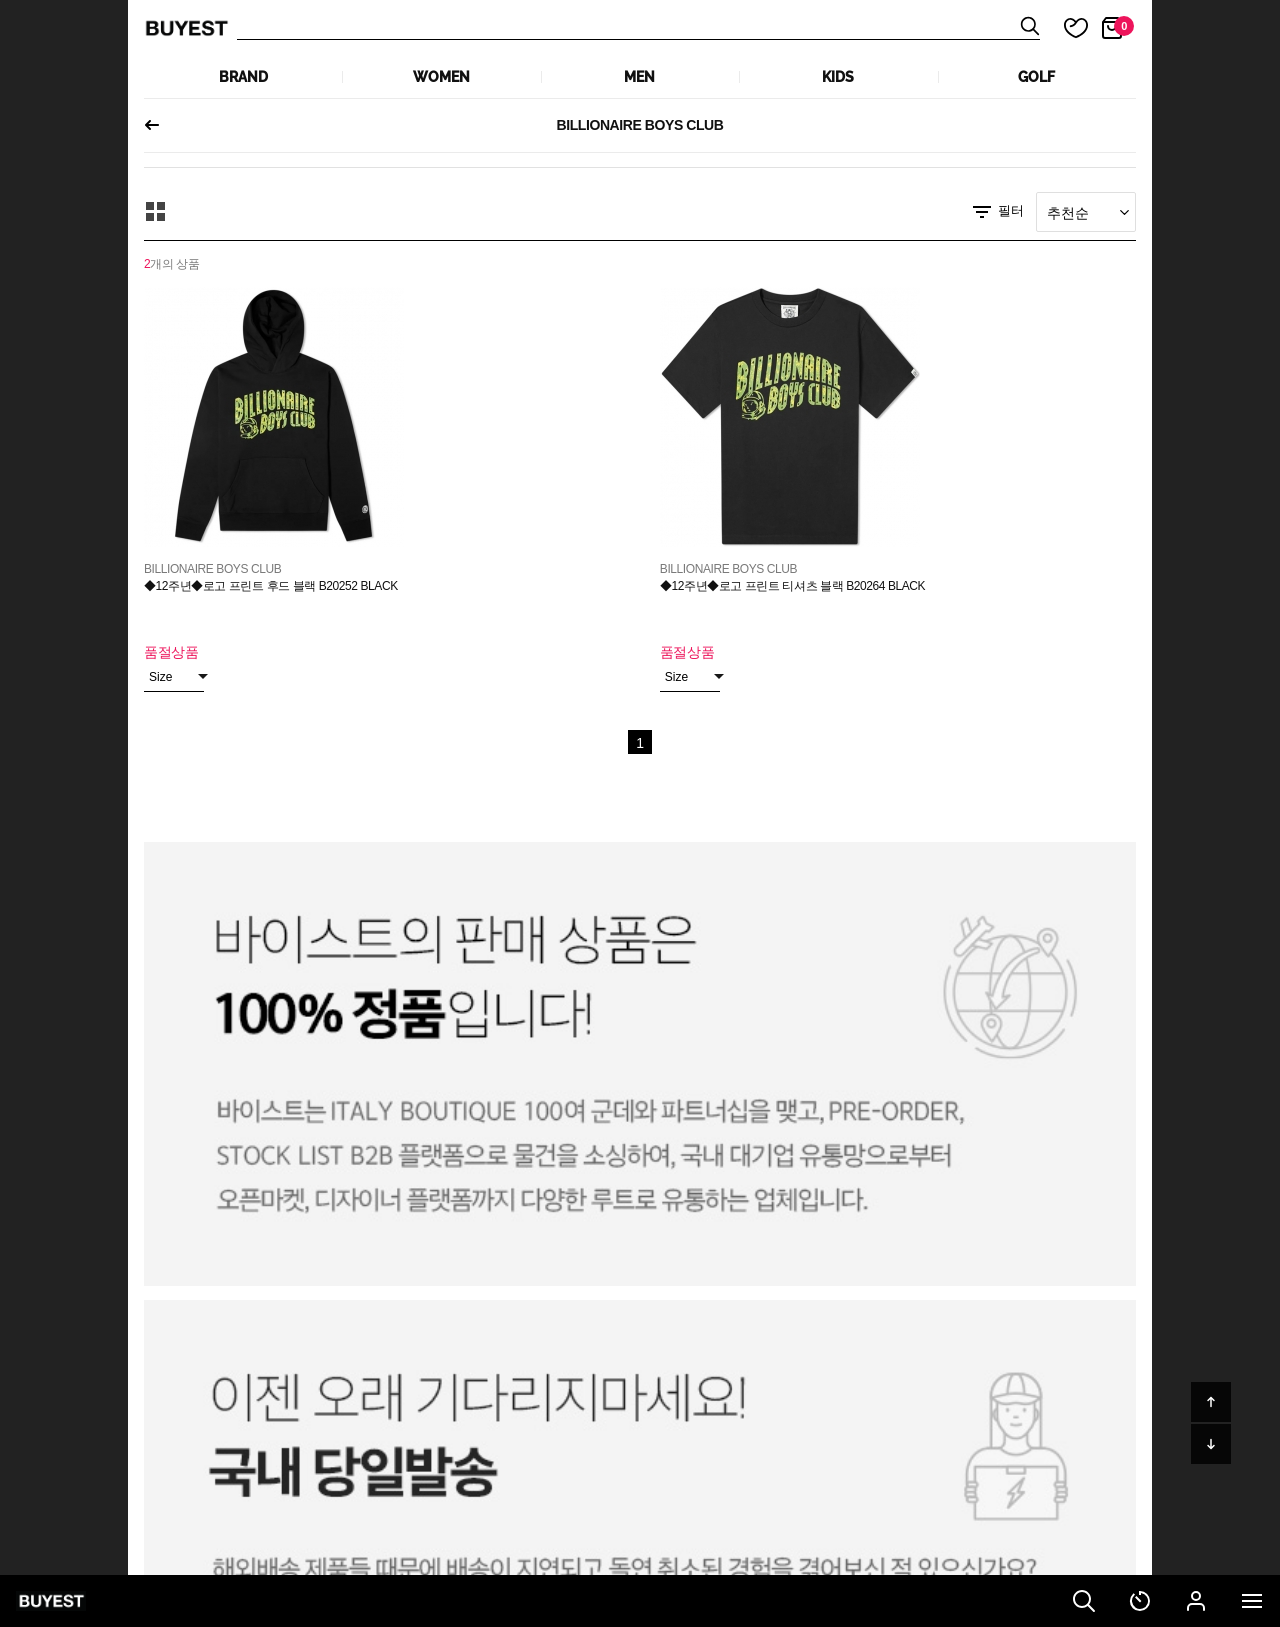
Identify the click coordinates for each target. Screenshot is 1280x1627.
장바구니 (1124, 26)
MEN (639, 77)
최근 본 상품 (1140, 1601)
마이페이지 (1196, 1601)
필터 (997, 212)
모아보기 (156, 212)
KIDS (838, 77)
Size (176, 677)
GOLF (1036, 77)
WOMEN (441, 77)
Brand (243, 77)
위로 (1211, 1402)
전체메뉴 (1252, 1601)
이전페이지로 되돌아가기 (160, 125)
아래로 (1211, 1444)
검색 (1084, 1601)
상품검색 (638, 28)
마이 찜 (1064, 28)
